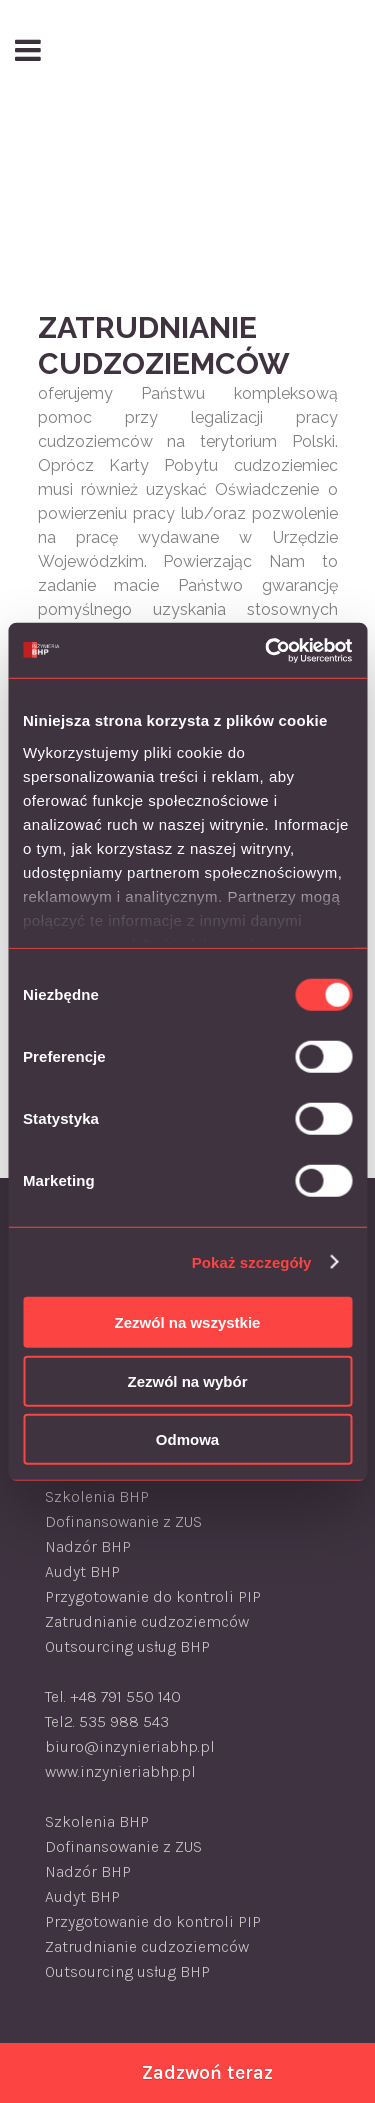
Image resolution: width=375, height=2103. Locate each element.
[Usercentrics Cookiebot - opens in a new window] (267, 650)
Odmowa (187, 1439)
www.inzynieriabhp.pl (120, 1771)
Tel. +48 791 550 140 (113, 1696)
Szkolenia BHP (97, 1496)
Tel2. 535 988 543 (107, 1721)
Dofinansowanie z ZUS (123, 1521)
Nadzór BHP (88, 1546)
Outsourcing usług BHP (127, 1646)
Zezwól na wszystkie (188, 1322)
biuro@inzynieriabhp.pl (130, 1746)
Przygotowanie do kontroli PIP (153, 1596)
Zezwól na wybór (187, 1380)
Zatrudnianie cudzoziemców (147, 1621)
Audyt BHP (82, 1571)
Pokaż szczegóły (252, 1261)
